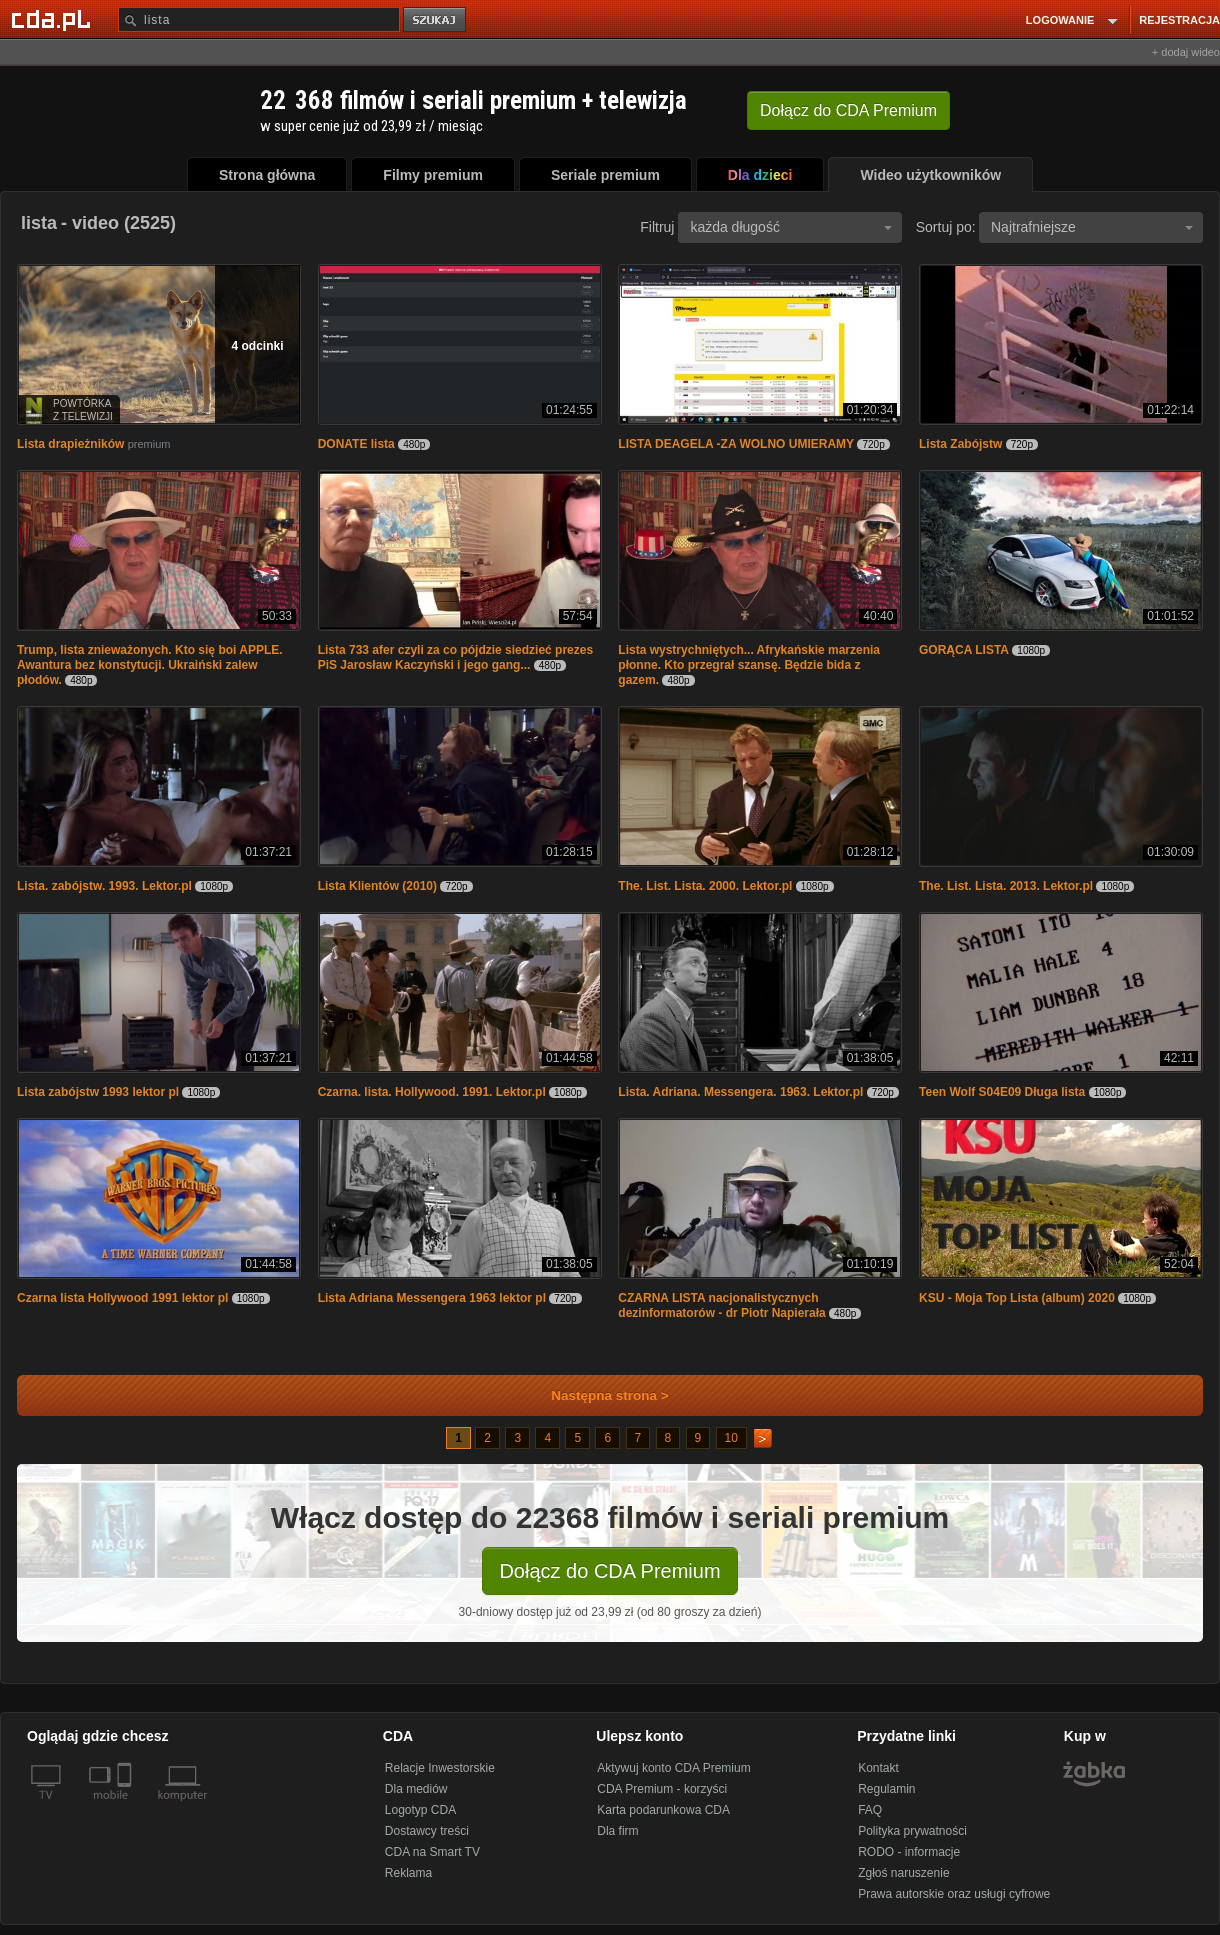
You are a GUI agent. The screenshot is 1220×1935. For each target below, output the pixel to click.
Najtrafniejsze (1092, 227)
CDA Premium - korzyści (662, 1789)
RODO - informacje (909, 1852)
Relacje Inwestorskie (440, 1768)
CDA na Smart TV (432, 1852)
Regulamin (886, 1789)
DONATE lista (356, 444)
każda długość (791, 227)
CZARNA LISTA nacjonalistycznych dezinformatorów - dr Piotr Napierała (721, 1305)
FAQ (870, 1810)
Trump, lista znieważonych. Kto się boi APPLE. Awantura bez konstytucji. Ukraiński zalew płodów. (150, 665)
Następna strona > (596, 1395)
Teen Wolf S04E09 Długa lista (1002, 1092)
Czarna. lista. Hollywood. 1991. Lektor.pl (432, 1092)
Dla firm (617, 1831)
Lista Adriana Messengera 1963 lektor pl (432, 1298)
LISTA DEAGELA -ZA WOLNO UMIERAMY (736, 444)
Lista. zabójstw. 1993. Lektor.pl (104, 886)
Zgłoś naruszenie (903, 1873)
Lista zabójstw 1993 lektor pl (98, 1092)
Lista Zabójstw (960, 444)
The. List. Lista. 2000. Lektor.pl (705, 886)
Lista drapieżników (70, 444)
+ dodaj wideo (1186, 52)
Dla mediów (416, 1789)
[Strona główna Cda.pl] (54, 19)
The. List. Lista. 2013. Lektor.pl (1006, 886)
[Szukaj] (259, 19)
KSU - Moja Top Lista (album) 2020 (1017, 1298)
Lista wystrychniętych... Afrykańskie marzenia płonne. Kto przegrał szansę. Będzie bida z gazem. (749, 665)
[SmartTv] (126, 1807)
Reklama (408, 1873)
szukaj (436, 20)
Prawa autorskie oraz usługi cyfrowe (954, 1894)
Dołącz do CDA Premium (609, 1571)
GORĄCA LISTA (964, 650)
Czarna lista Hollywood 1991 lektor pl (122, 1298)
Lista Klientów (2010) (377, 886)
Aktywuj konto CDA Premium (673, 1768)
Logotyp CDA (420, 1810)
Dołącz (848, 110)
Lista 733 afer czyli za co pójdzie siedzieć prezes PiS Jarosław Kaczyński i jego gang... (455, 657)
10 (731, 1438)
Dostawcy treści (427, 1831)
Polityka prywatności (912, 1831)
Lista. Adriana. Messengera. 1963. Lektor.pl (740, 1092)
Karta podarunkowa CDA (663, 1810)
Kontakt (878, 1768)
